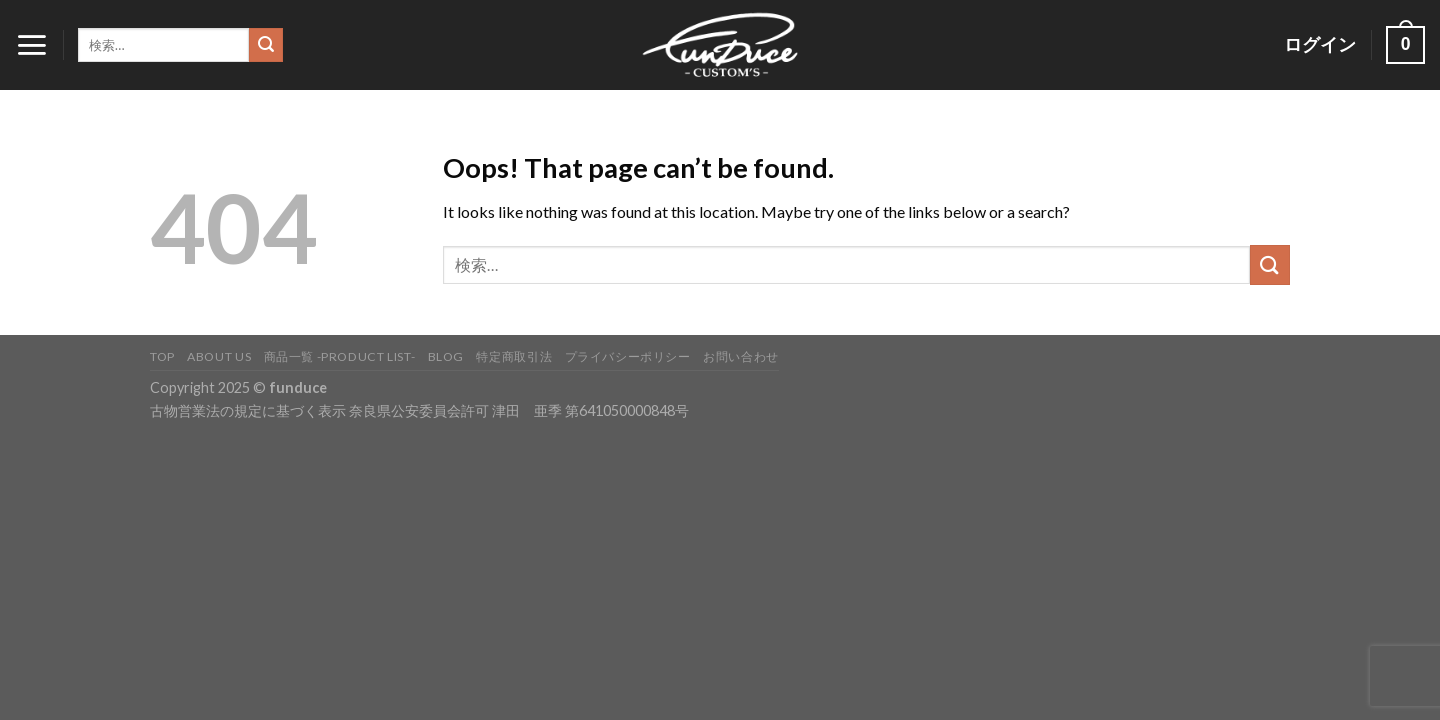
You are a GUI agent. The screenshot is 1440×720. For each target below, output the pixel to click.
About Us (219, 356)
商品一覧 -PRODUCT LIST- (340, 356)
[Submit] (266, 45)
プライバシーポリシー (628, 356)
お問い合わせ (741, 356)
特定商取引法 (514, 356)
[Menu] (31, 45)
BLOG (446, 356)
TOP (162, 356)
